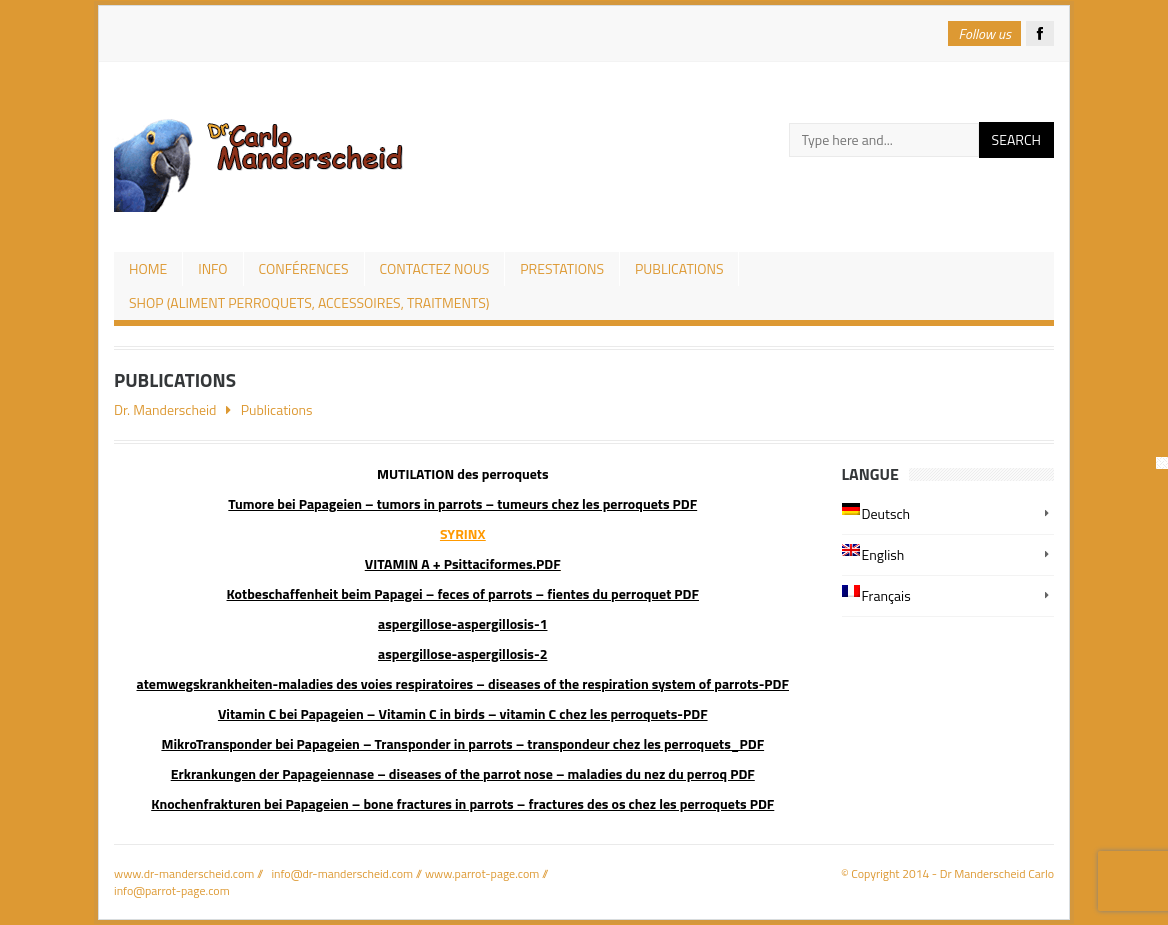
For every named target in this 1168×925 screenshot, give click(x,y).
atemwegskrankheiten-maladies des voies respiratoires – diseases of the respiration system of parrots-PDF (463, 683)
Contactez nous (435, 268)
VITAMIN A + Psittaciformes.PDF (463, 563)
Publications (679, 268)
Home (148, 268)
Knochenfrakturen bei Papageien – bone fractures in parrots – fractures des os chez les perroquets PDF (462, 803)
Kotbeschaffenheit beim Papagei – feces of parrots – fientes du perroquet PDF (463, 593)
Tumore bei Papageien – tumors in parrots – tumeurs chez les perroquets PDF (462, 503)
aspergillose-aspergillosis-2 (462, 653)
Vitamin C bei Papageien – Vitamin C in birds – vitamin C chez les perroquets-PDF (463, 713)
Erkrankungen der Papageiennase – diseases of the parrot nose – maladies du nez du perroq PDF (463, 773)
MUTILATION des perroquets (463, 473)
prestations (562, 268)
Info (212, 268)
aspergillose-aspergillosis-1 (462, 623)
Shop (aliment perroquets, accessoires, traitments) (309, 302)
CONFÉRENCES (304, 268)
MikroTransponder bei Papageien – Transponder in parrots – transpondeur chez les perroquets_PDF (462, 743)
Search (1016, 139)
